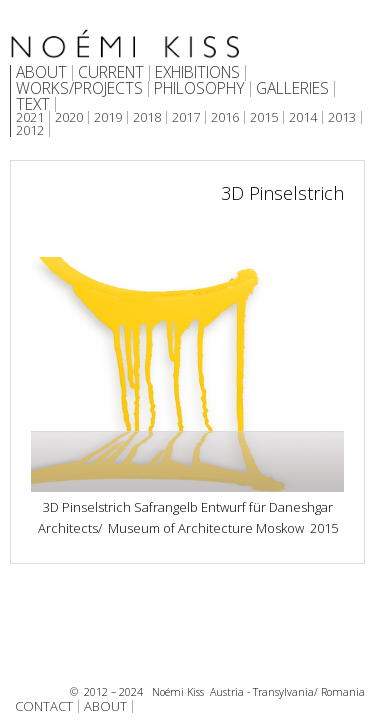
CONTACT (44, 706)
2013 (342, 117)
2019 (108, 117)
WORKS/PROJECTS (79, 89)
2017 (186, 117)
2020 (69, 117)
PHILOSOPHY (199, 89)
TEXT (33, 105)
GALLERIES (292, 89)
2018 (147, 117)
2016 (225, 117)
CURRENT (111, 73)
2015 (264, 117)
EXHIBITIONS (197, 73)
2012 (30, 130)
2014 (303, 117)
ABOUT (41, 73)
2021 (30, 117)
